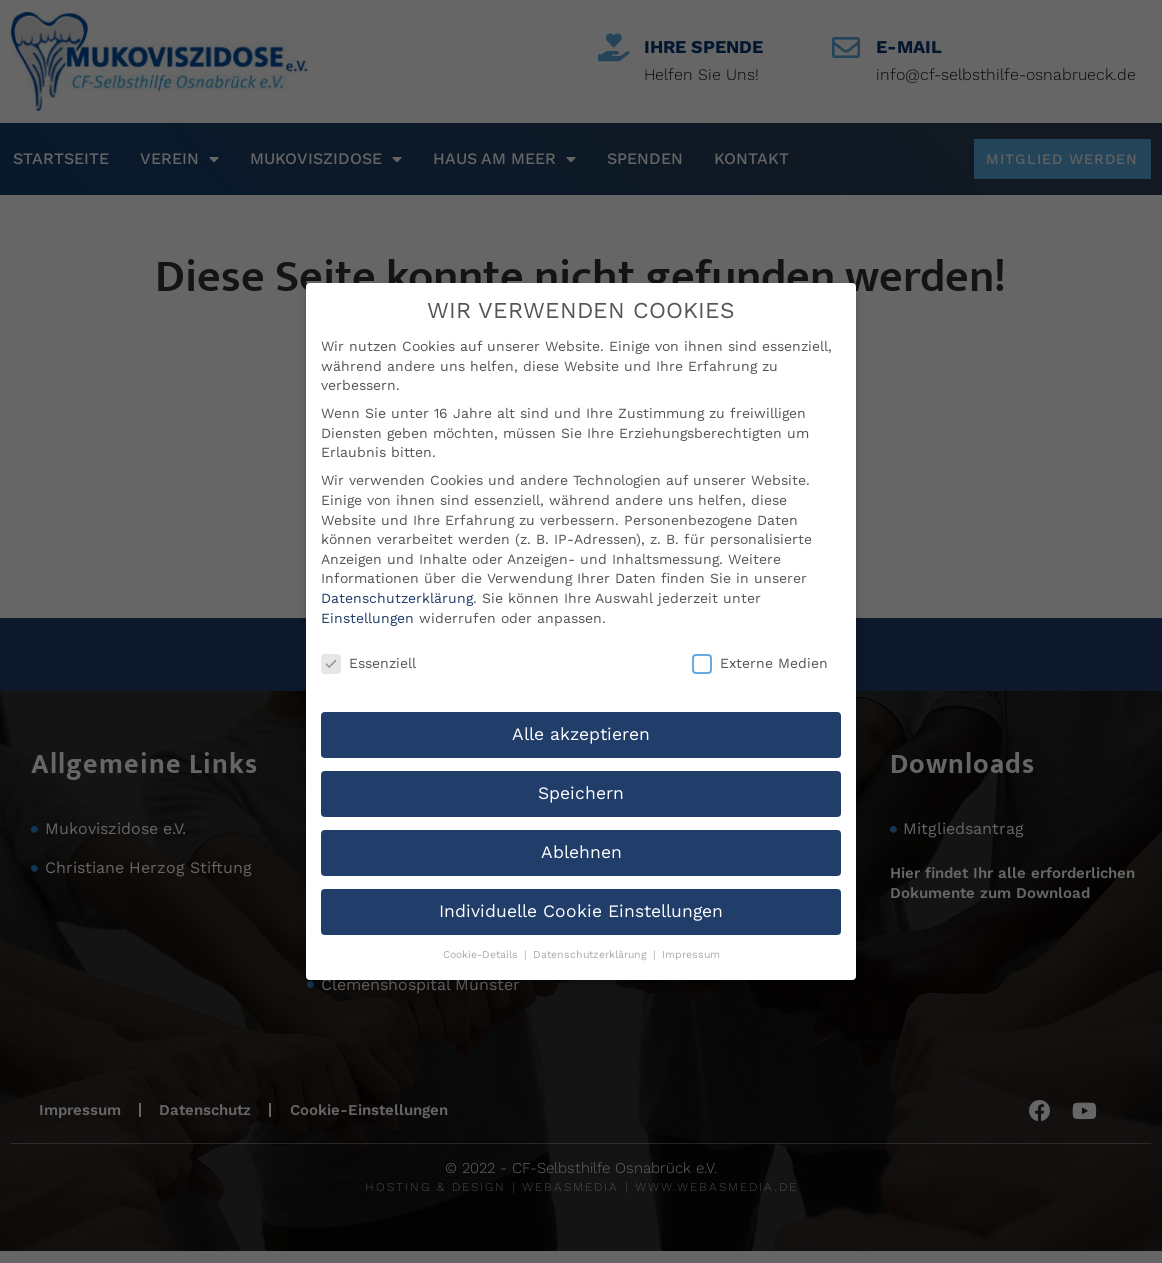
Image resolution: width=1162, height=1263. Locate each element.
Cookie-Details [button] (482, 922)
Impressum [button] (691, 922)
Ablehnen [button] (581, 820)
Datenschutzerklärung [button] (592, 922)
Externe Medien (760, 632)
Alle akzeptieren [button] (581, 702)
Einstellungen (367, 586)
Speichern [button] (581, 761)
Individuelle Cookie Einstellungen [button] (581, 879)
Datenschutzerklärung (397, 566)
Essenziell (368, 632)
